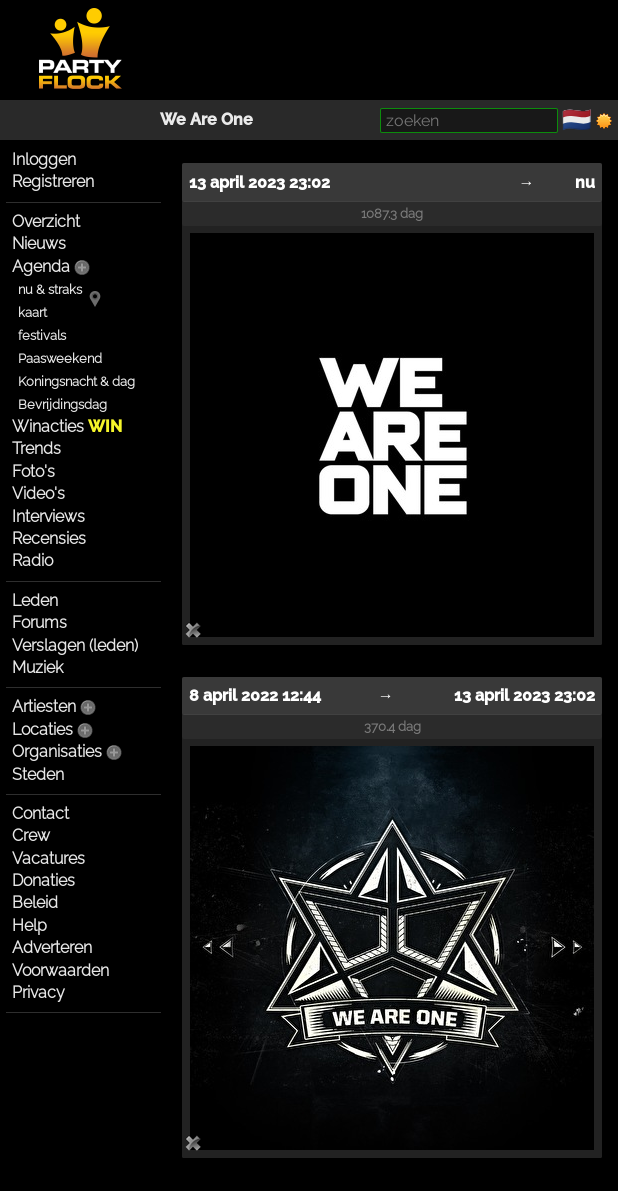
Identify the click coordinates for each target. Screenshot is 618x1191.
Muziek (37, 667)
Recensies (49, 538)
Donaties (43, 880)
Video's (38, 493)
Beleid (35, 902)
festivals (42, 335)
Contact (40, 813)
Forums (39, 622)
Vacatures (48, 858)
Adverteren (52, 947)
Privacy (38, 992)
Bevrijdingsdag (62, 404)
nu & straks (50, 289)
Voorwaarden (60, 970)
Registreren (53, 181)
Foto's (33, 471)
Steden (38, 774)
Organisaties (57, 751)
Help (29, 925)
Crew (31, 835)
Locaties (42, 729)
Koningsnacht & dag (76, 381)
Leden (35, 600)
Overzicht (46, 221)
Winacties (67, 426)
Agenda (41, 266)
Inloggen (44, 159)
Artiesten (44, 706)
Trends (36, 448)
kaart (32, 312)
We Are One (206, 119)
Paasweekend (60, 358)
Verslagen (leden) (75, 645)
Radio (32, 560)
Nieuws (39, 243)
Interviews (48, 516)
